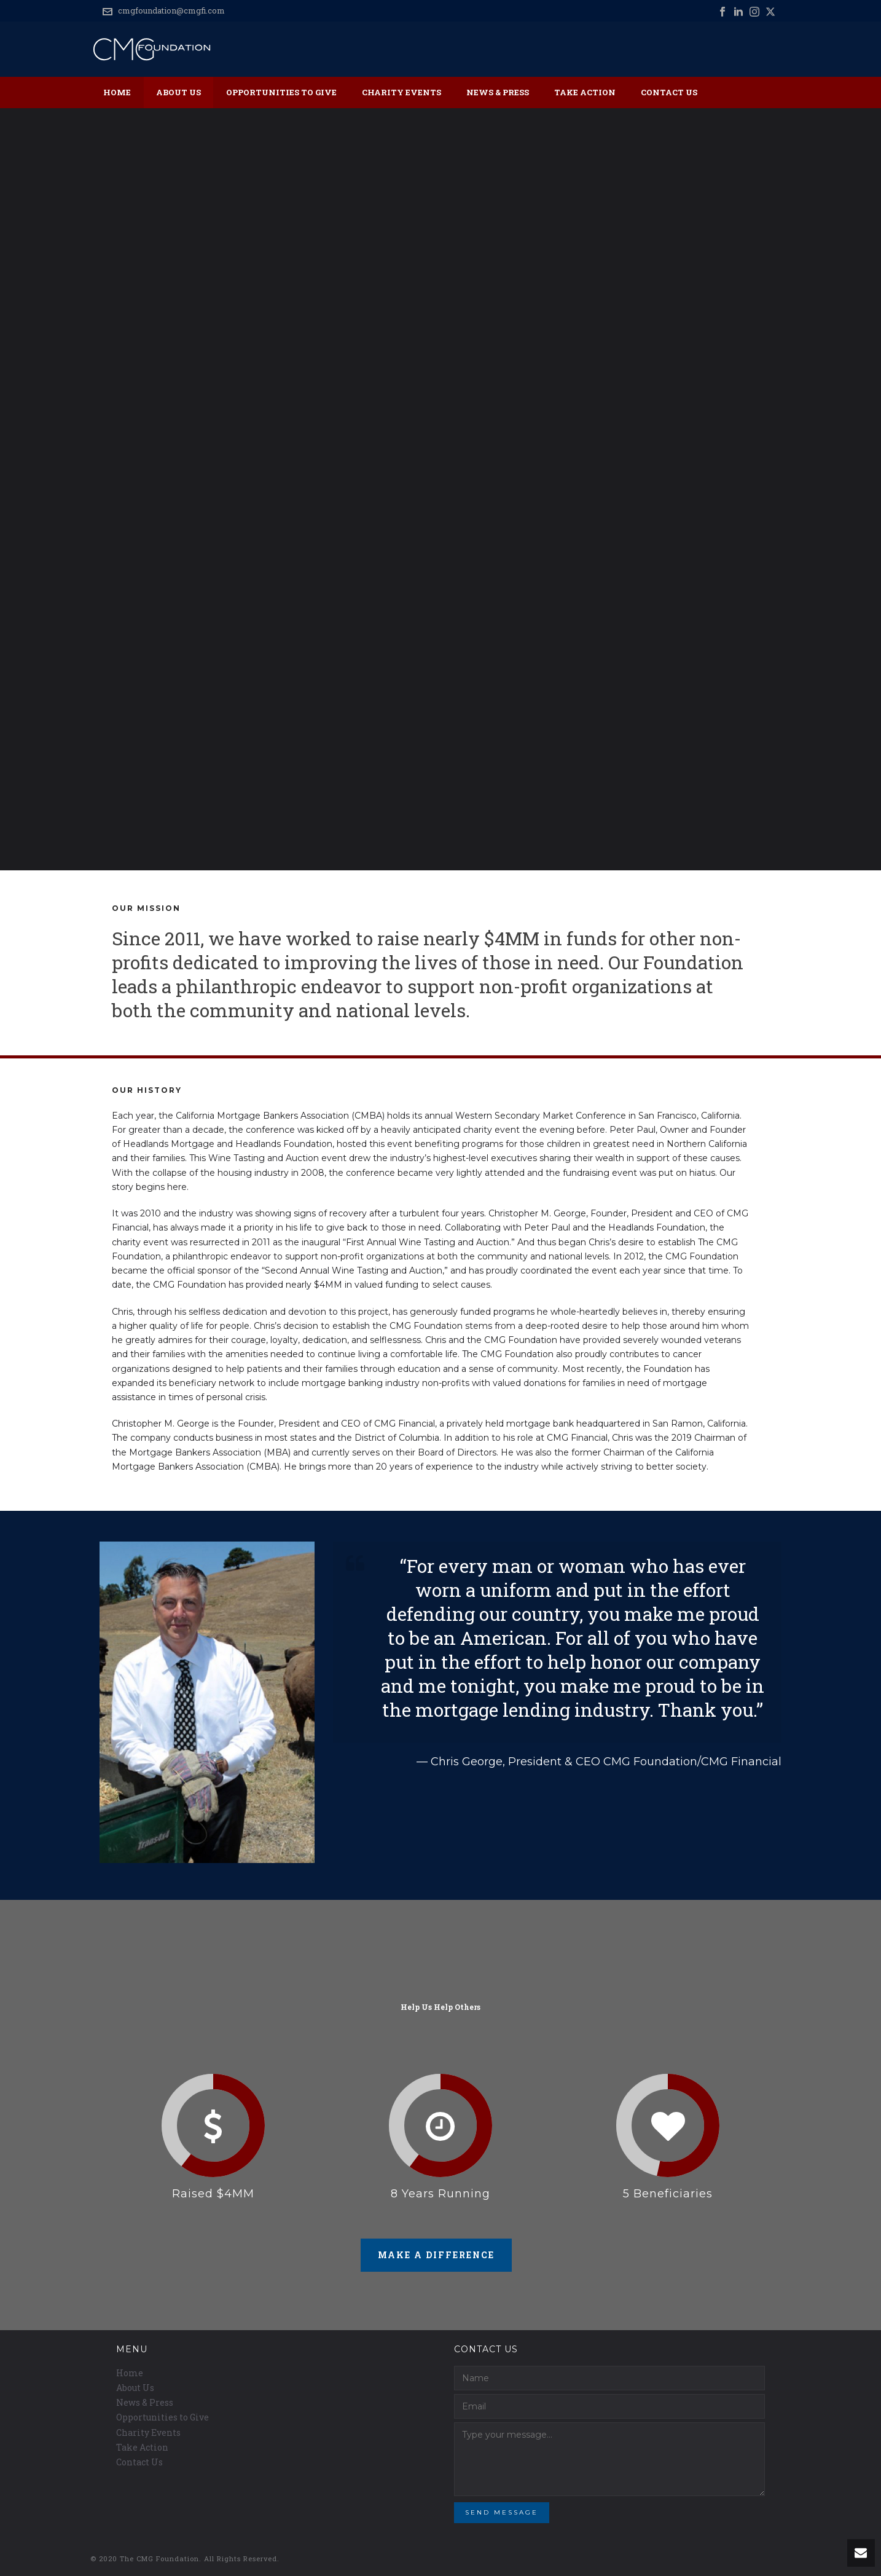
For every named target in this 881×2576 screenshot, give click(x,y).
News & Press (497, 92)
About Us (178, 92)
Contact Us (669, 92)
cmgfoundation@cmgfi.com (171, 10)
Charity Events (401, 92)
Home (117, 92)
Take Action (585, 92)
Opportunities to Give (281, 92)
